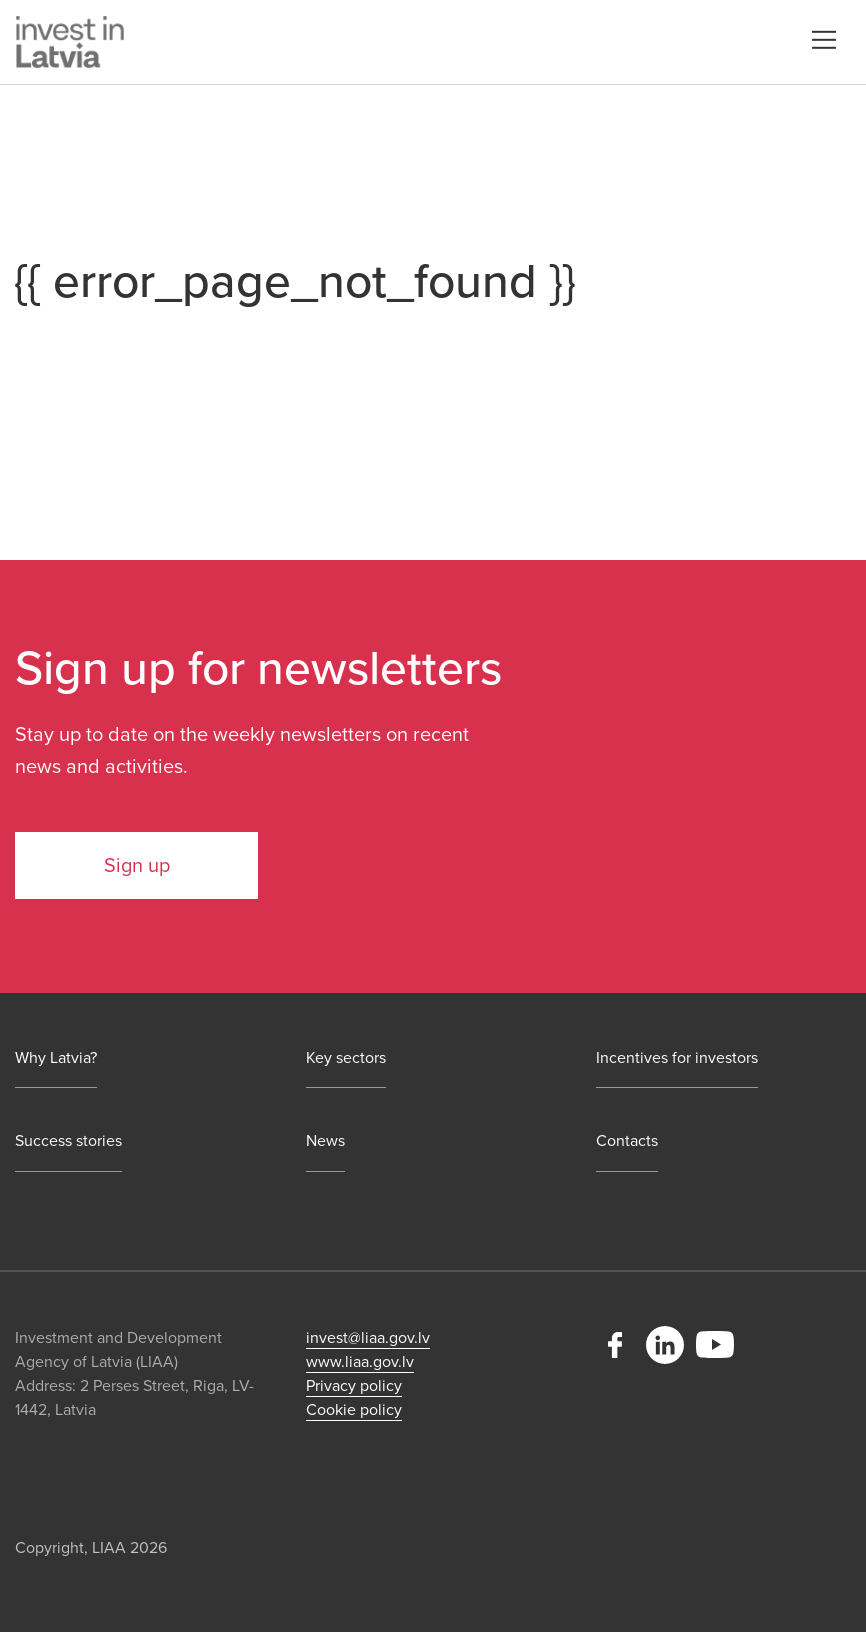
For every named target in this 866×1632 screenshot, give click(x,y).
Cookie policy (354, 1410)
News (325, 1141)
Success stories (68, 1141)
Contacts (627, 1141)
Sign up (137, 866)
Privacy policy (354, 1386)
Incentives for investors (677, 1058)
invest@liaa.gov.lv (368, 1338)
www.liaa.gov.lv (360, 1362)
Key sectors (346, 1058)
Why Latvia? (56, 1058)
